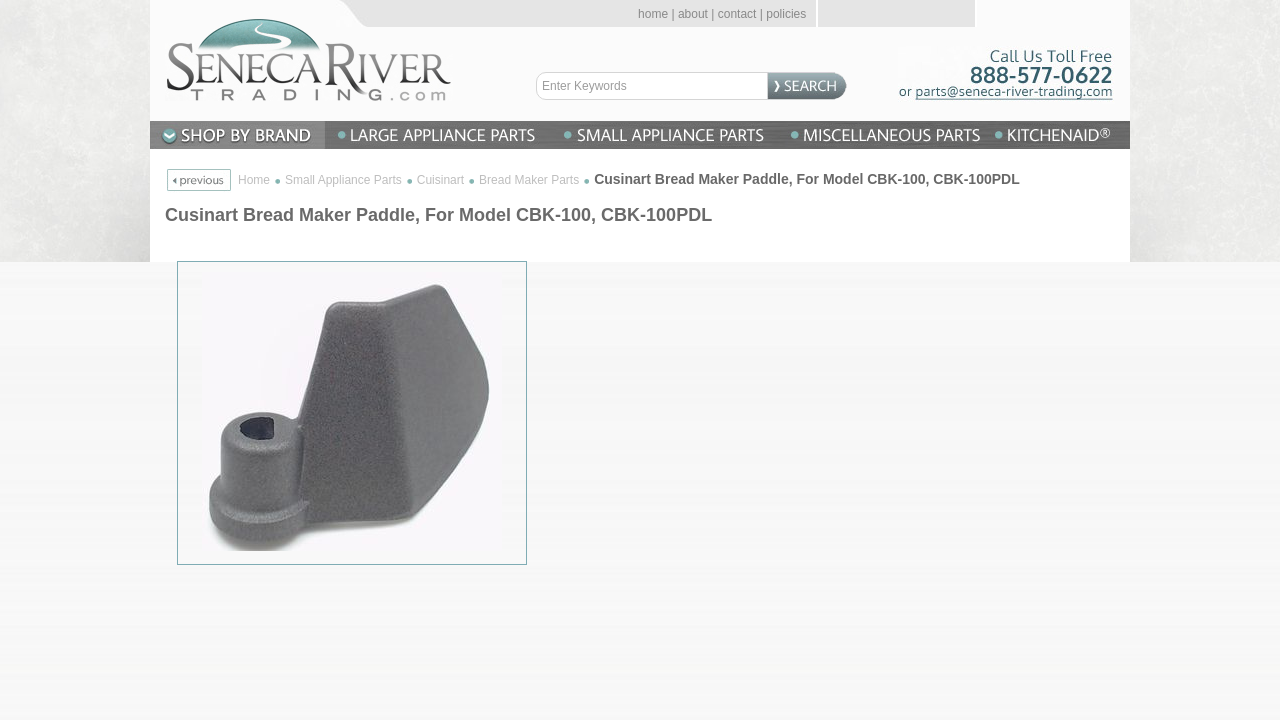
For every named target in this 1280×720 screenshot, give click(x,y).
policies (786, 14)
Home (254, 180)
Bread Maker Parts (529, 180)
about (693, 14)
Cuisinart (440, 180)
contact (737, 14)
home (653, 14)
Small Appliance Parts (343, 180)
